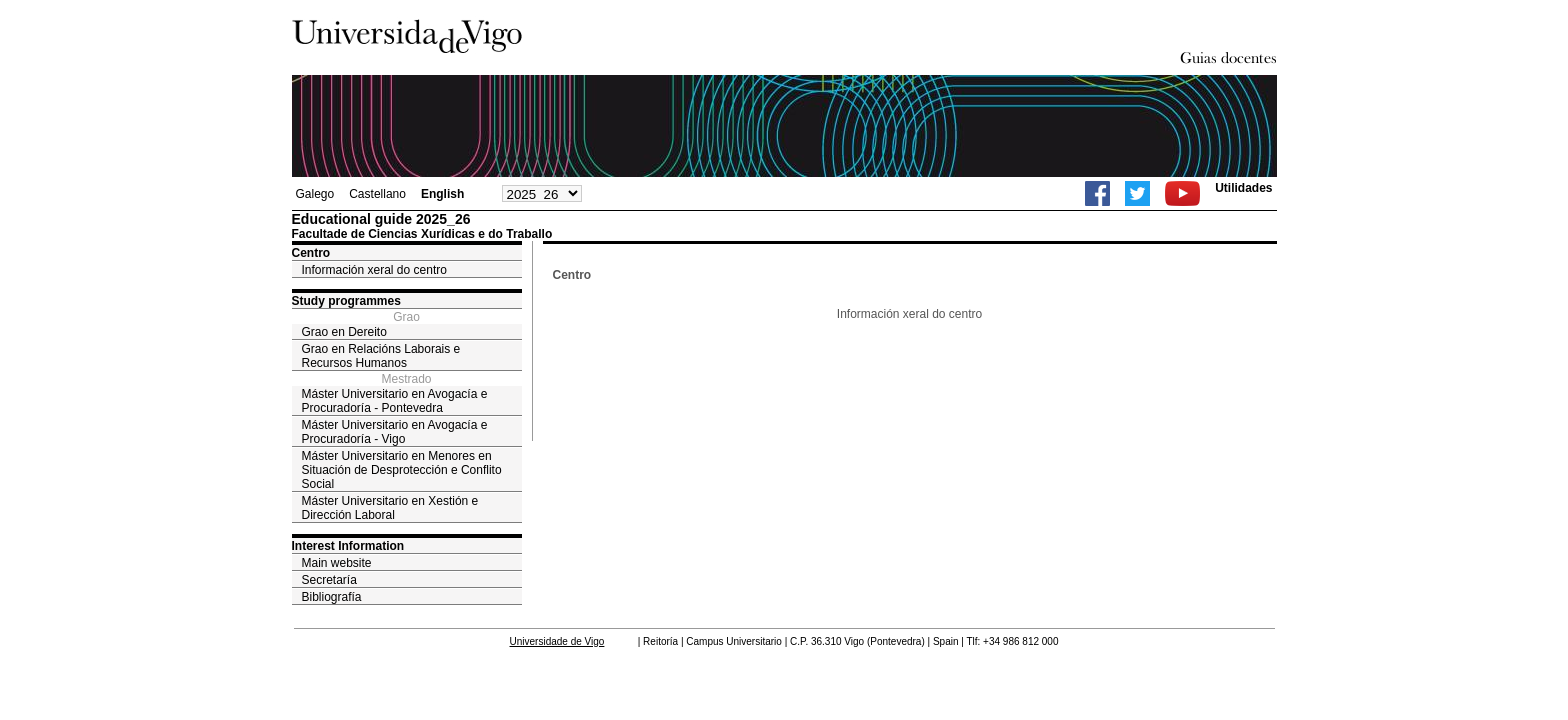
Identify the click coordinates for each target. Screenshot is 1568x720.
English (442, 194)
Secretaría (329, 580)
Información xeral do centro (374, 270)
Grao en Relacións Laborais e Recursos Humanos (381, 356)
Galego (315, 194)
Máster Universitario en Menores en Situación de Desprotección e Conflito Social (402, 470)
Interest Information (348, 546)
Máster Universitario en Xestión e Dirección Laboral (390, 508)
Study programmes (346, 301)
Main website (337, 563)
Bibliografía (332, 597)
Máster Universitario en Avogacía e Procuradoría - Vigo (395, 432)
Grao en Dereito (344, 332)
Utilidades (1243, 188)
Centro (311, 253)
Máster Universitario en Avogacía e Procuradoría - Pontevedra (395, 401)
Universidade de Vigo (557, 641)
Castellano (377, 194)
